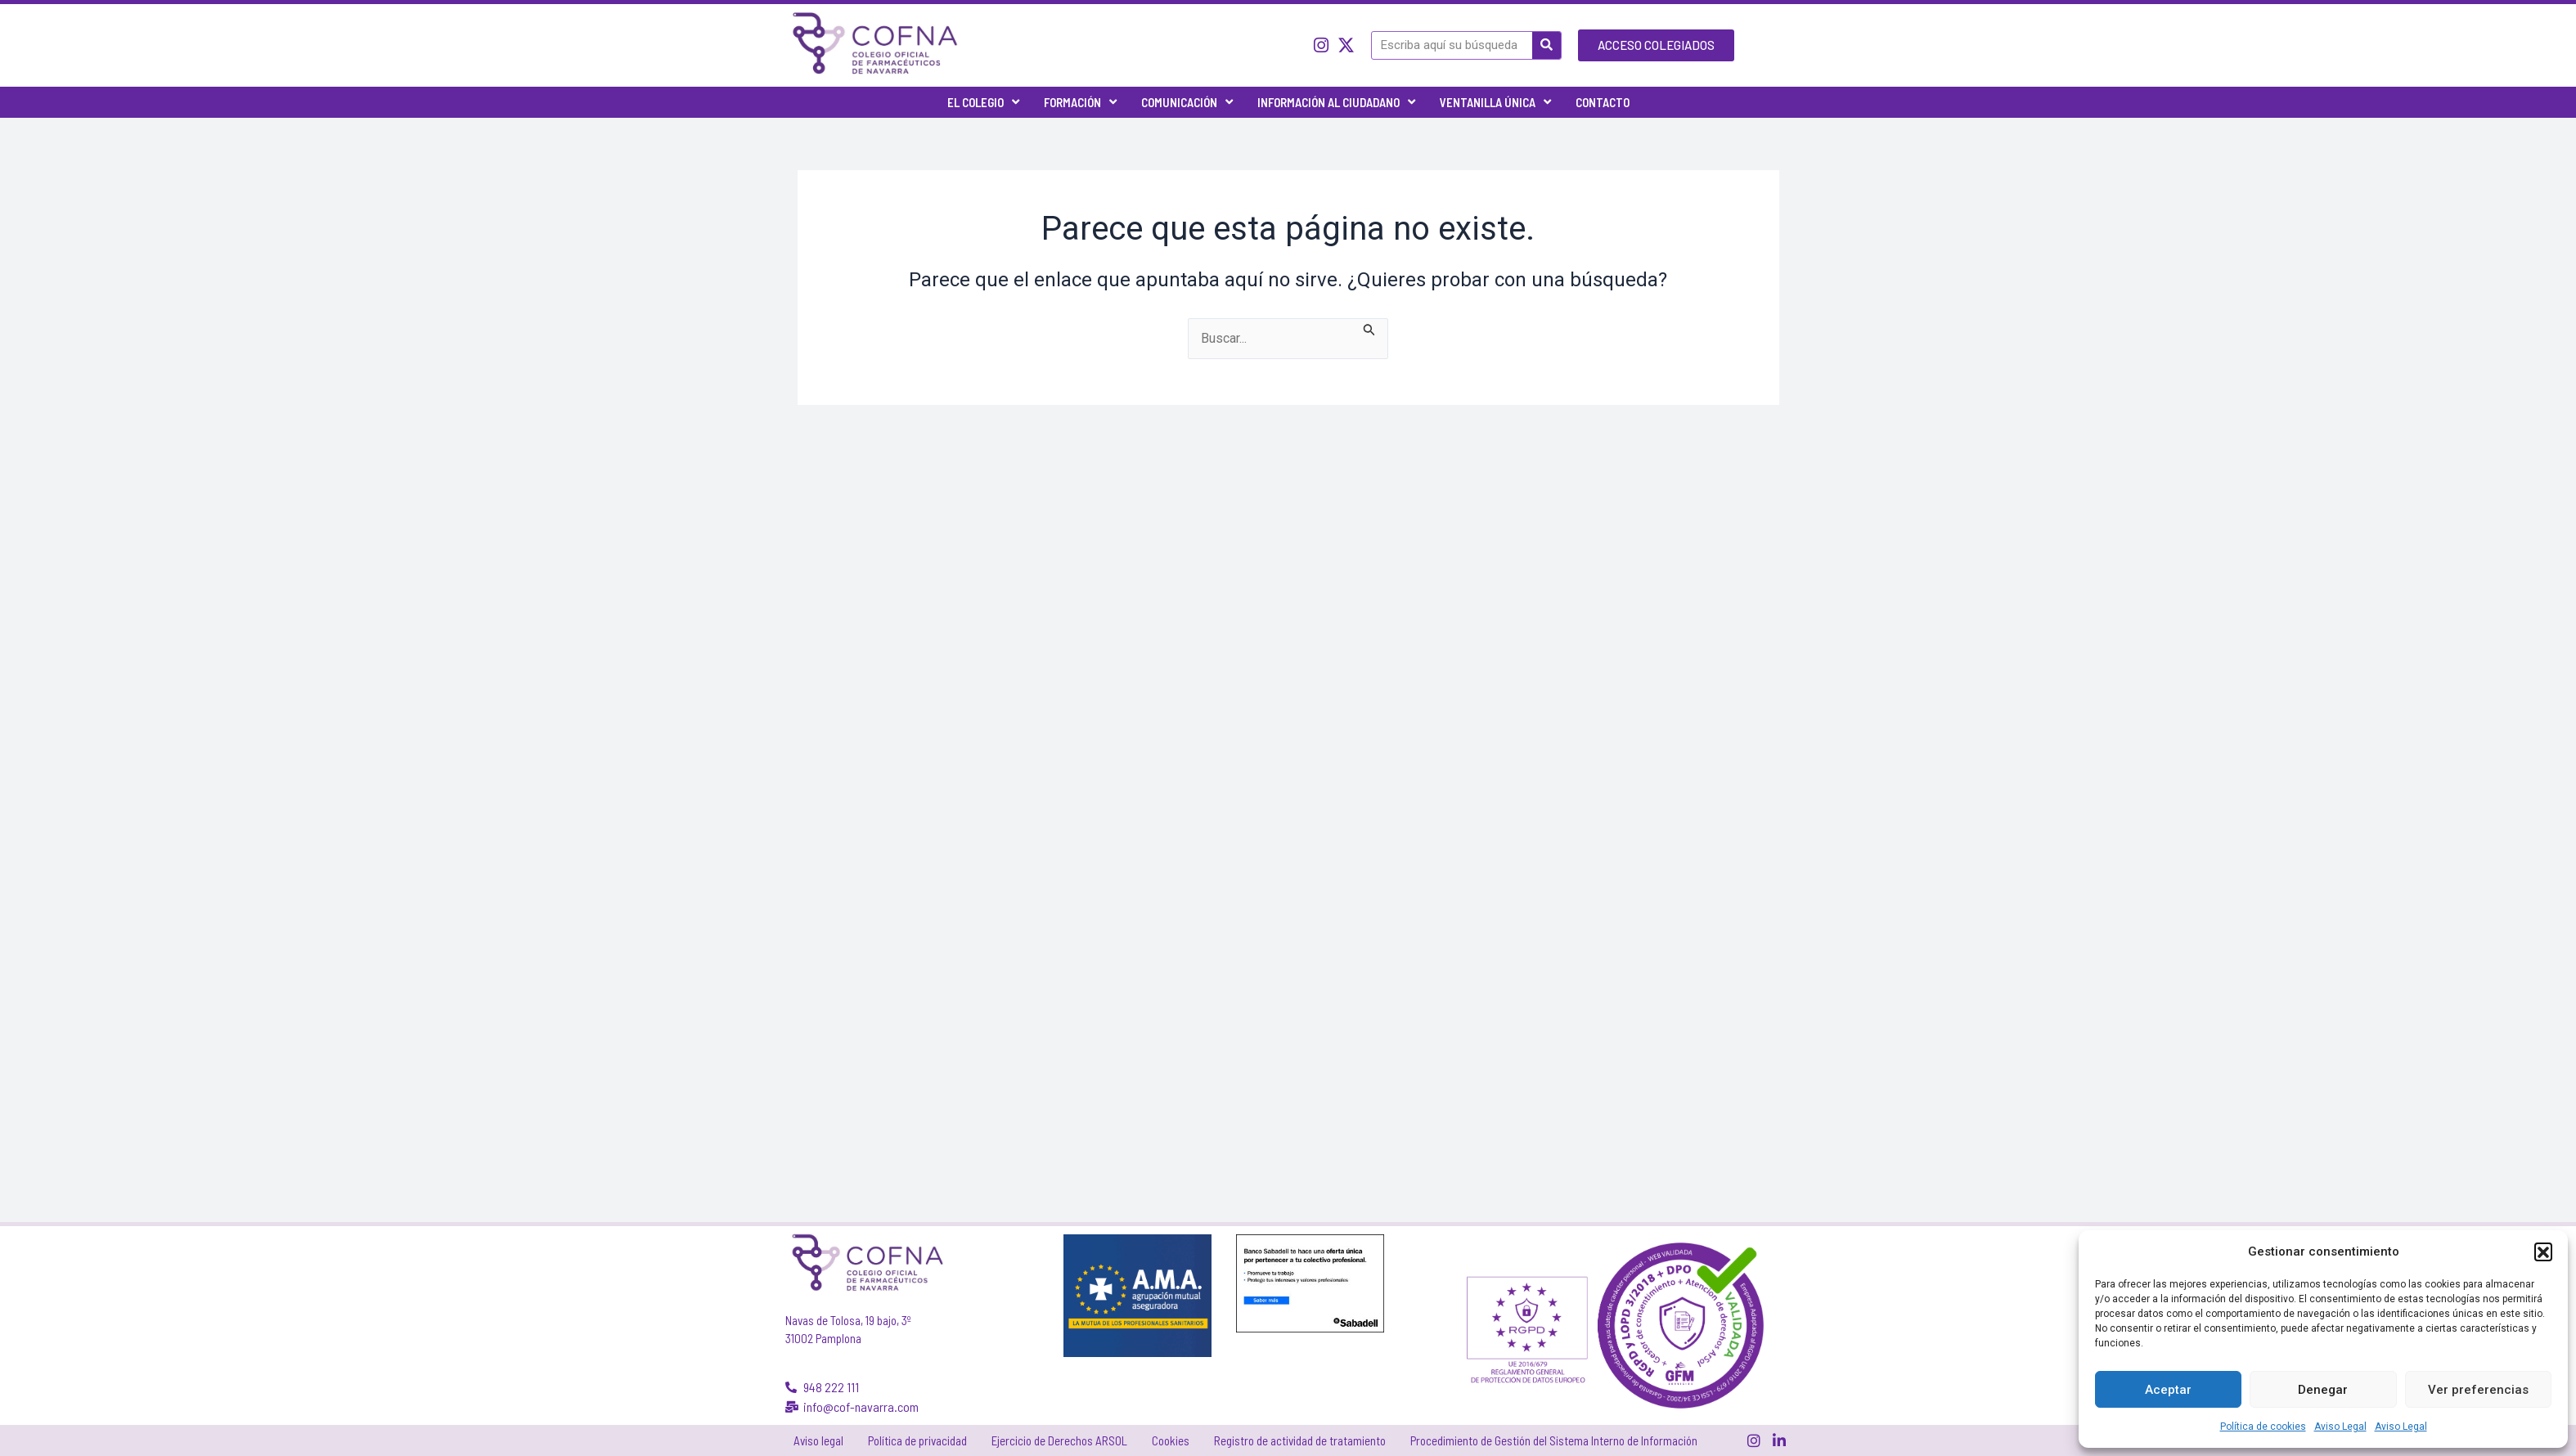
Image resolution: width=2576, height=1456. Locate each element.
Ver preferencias (2478, 1389)
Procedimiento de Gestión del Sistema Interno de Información (1553, 1440)
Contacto (1603, 102)
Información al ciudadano (1336, 102)
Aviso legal (818, 1440)
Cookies (1170, 1440)
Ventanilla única (1495, 102)
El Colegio (983, 102)
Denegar (2323, 1389)
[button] (2543, 1251)
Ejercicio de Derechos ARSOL (1059, 1440)
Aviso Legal (2340, 1426)
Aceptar (2168, 1389)
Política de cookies (2263, 1426)
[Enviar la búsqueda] (1369, 328)
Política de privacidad (917, 1440)
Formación (1080, 102)
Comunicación (1187, 102)
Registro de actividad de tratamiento (1300, 1440)
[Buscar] (1546, 45)
